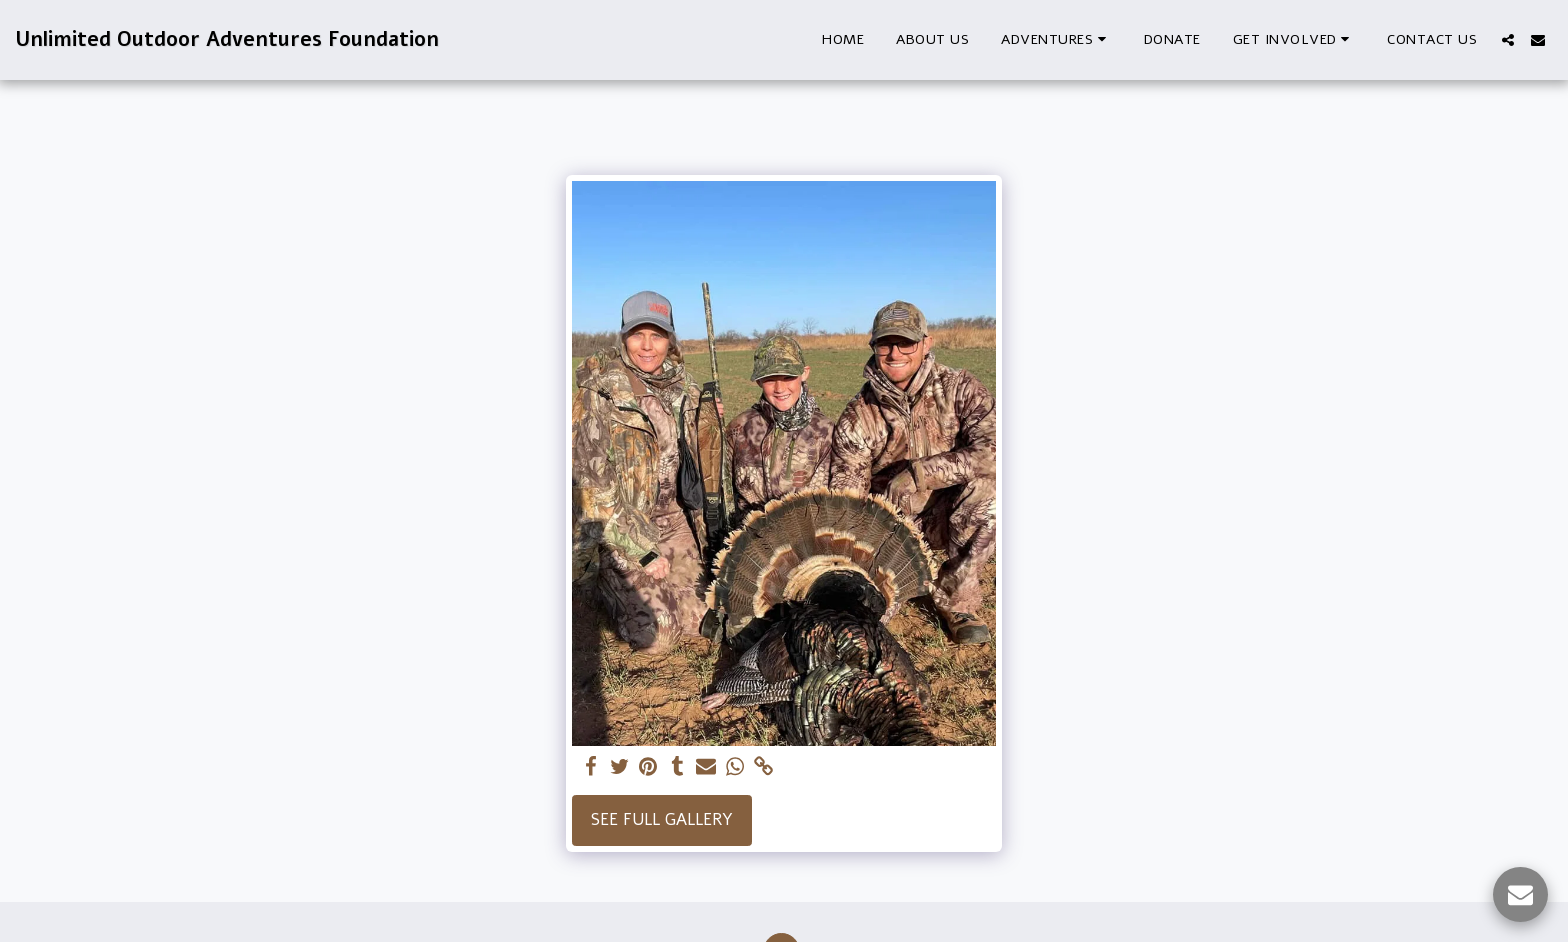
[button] (1056, 39)
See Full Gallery (662, 819)
